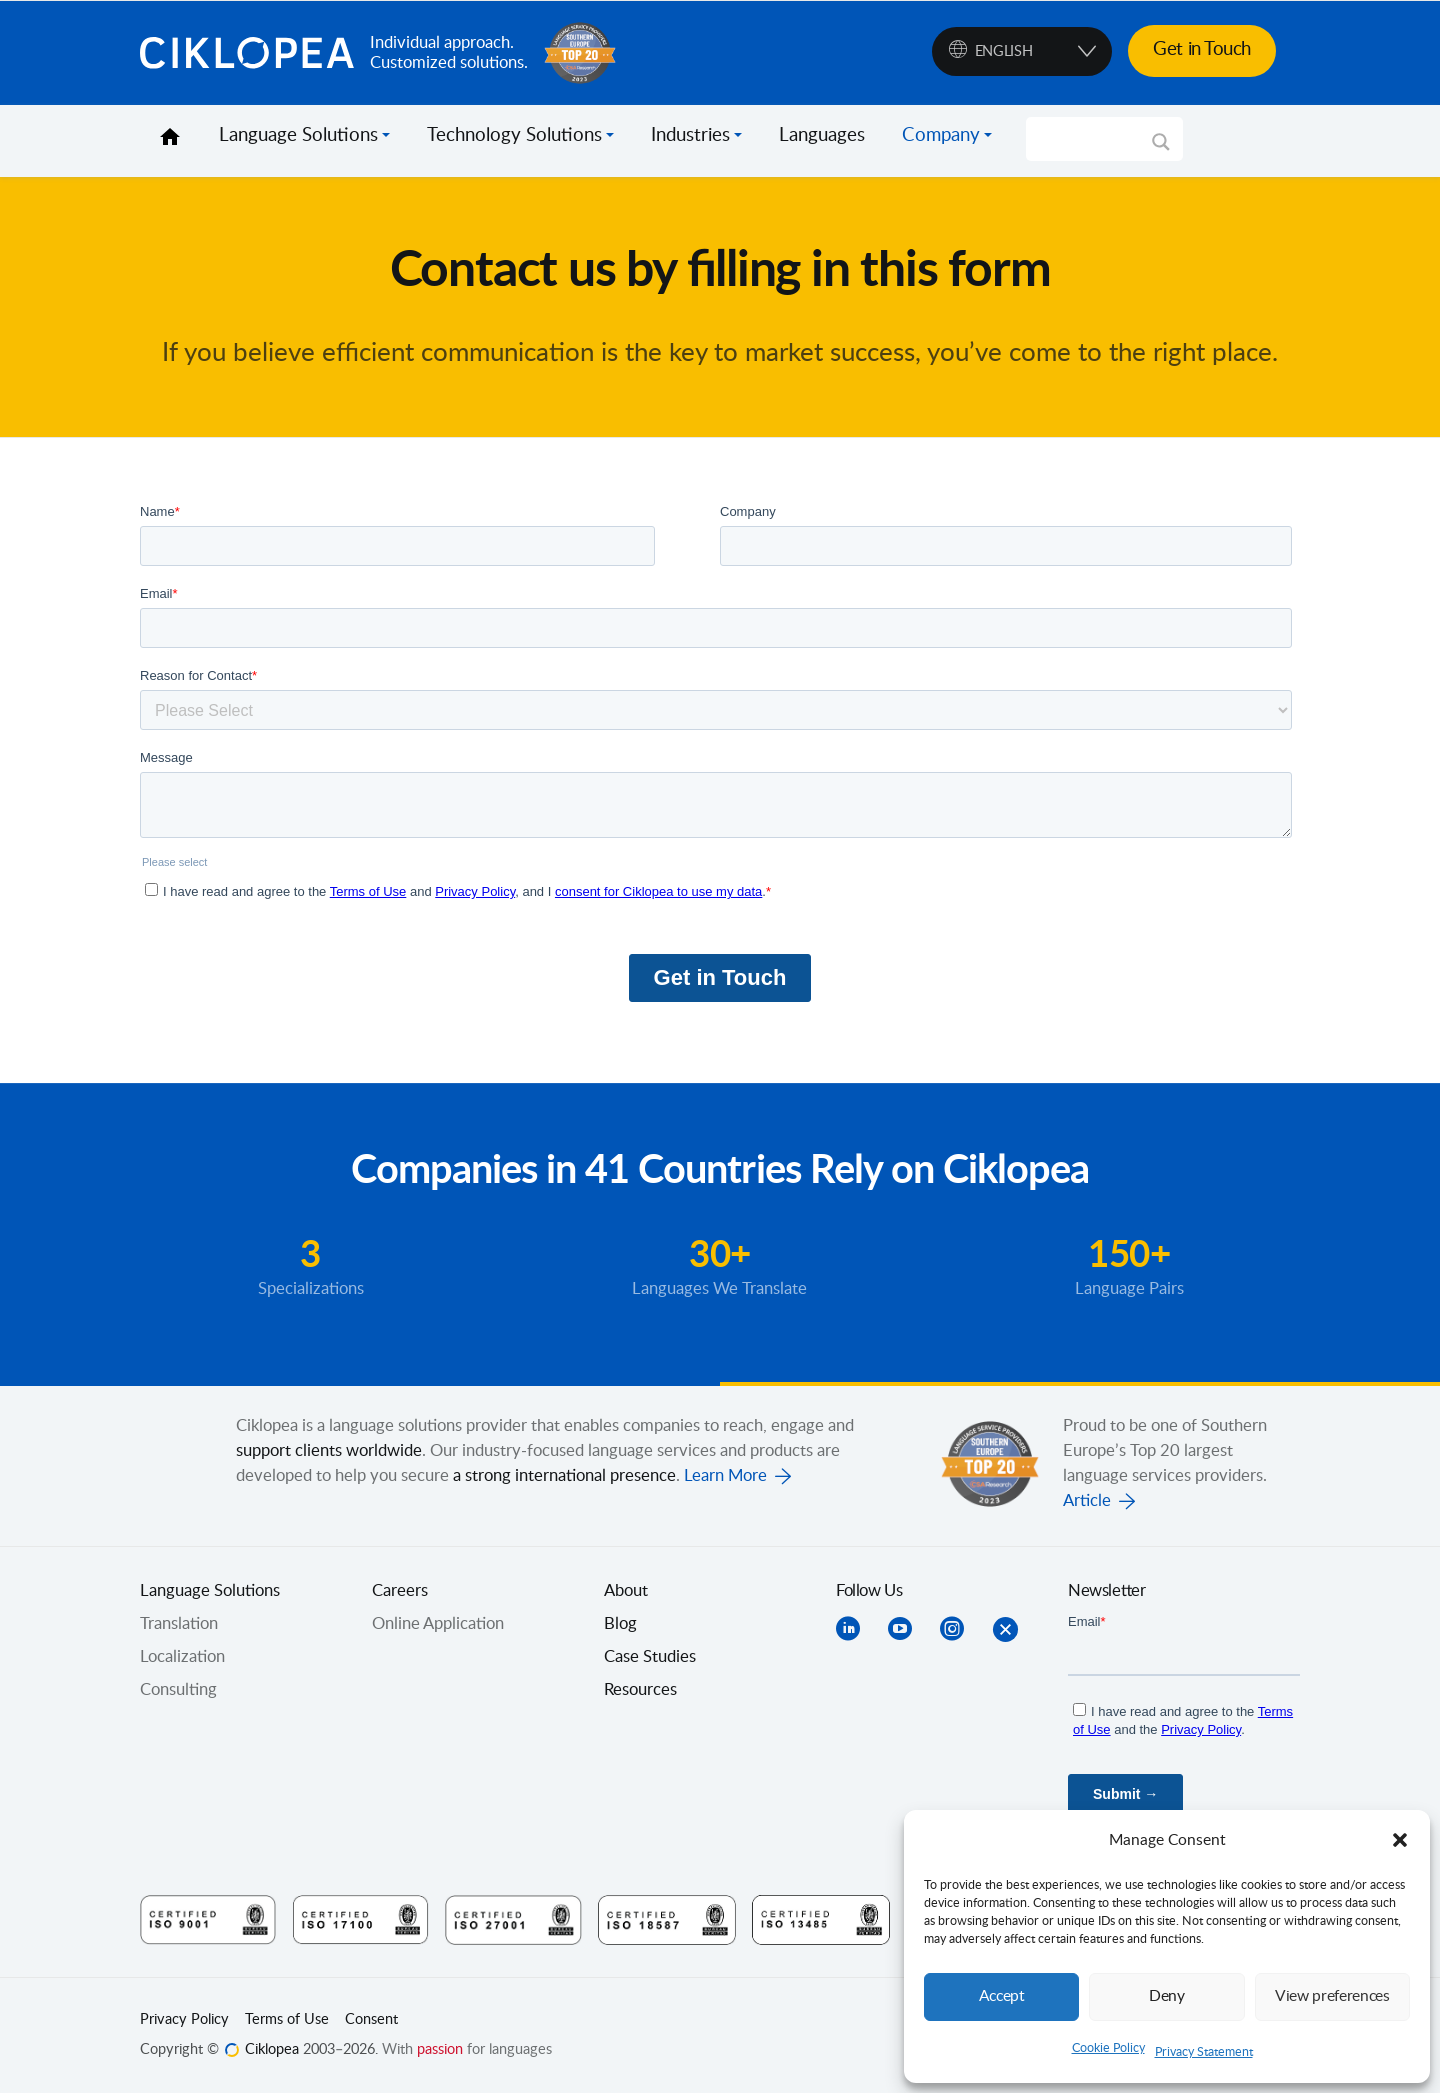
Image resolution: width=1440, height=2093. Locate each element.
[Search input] (1095, 139)
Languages (822, 136)
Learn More (725, 1476)
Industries (690, 136)
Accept (1002, 1996)
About (626, 1591)
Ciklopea (247, 53)
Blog (620, 1624)
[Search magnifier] (1161, 149)
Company (941, 136)
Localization (182, 1657)
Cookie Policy (1108, 2048)
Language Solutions (298, 136)
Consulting (178, 1690)
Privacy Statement (1204, 2052)
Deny (1167, 1996)
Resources (640, 1690)
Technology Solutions (514, 136)
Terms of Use (287, 2020)
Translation (179, 1624)
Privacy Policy (184, 2020)
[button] (1400, 1840)
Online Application (438, 1624)
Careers (400, 1591)
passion (440, 2050)
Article (1087, 1501)
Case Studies (650, 1657)
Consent (371, 2020)
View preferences (1332, 1996)
